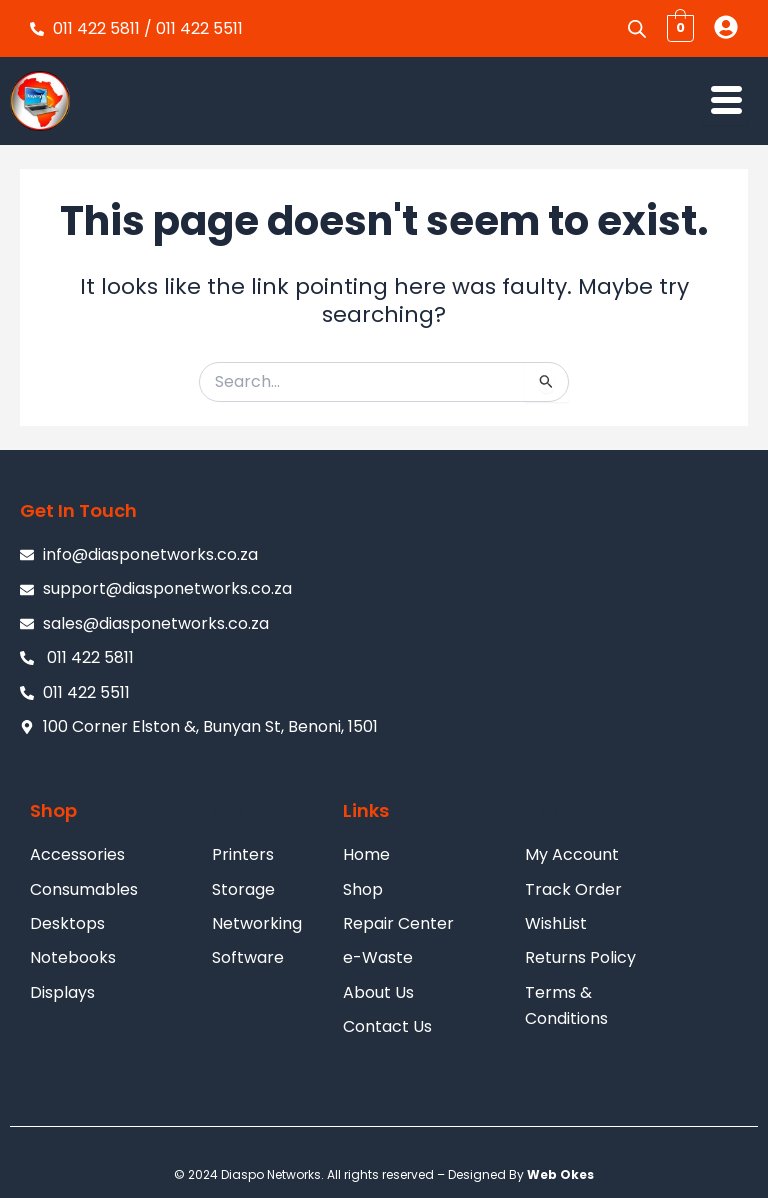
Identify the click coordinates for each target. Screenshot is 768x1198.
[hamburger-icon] (725, 101)
